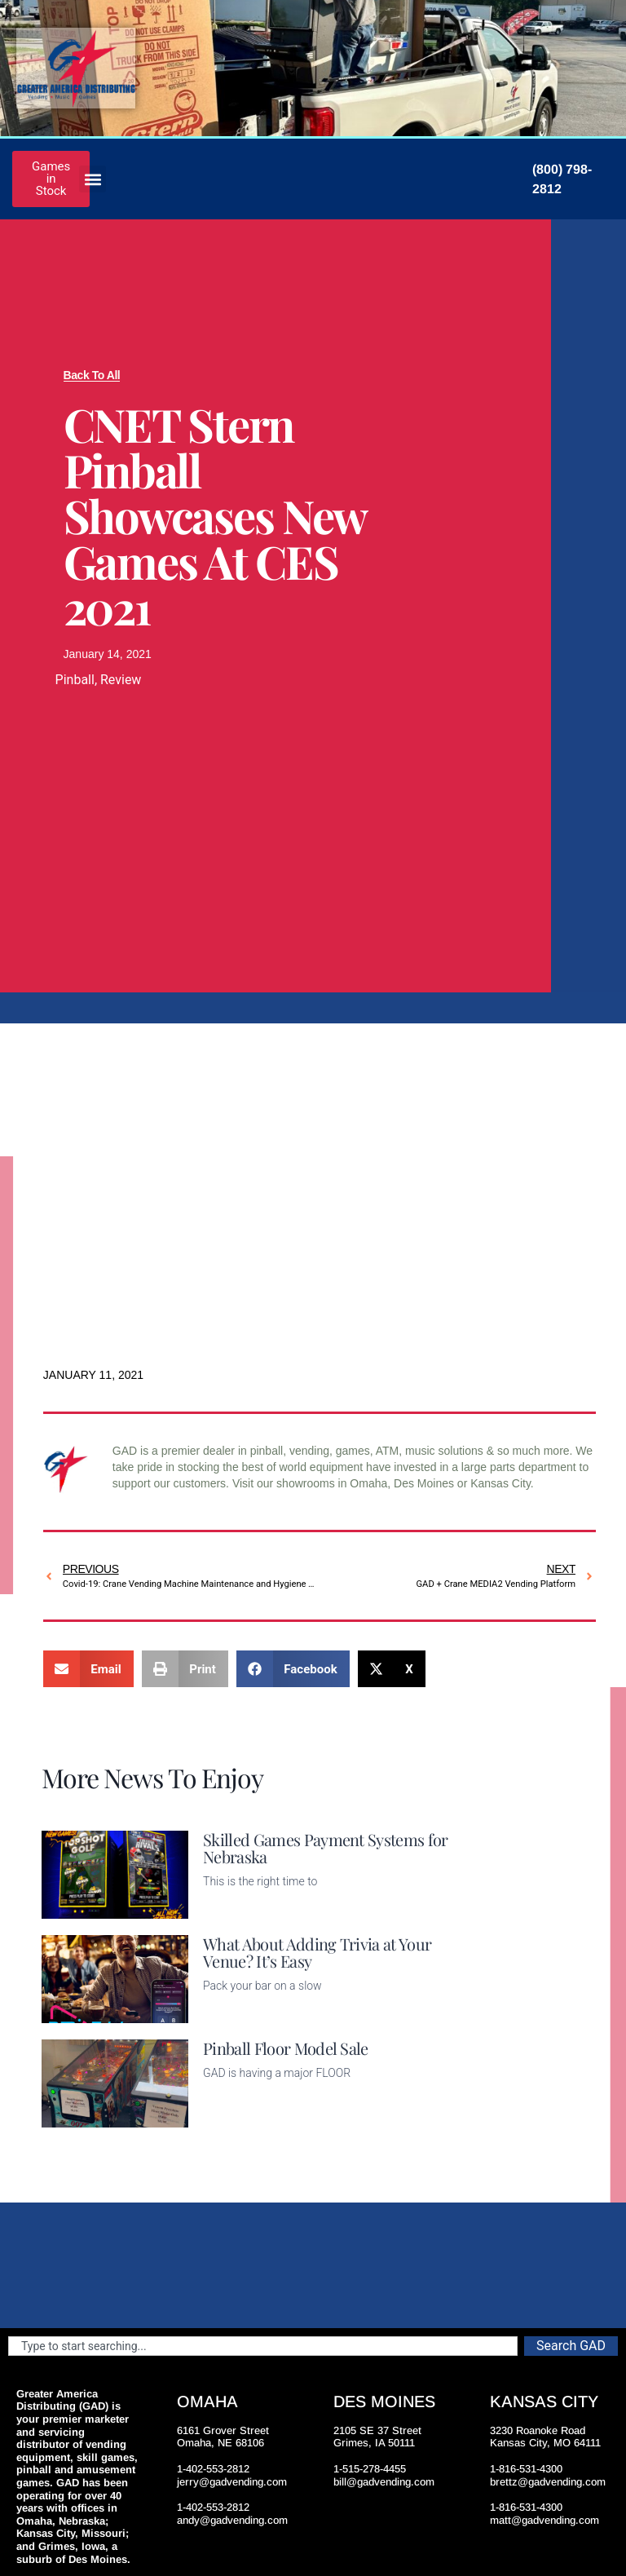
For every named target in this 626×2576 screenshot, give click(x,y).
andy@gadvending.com (232, 2520)
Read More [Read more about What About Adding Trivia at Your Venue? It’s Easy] (230, 2013)
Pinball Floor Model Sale (285, 2048)
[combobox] (263, 2346)
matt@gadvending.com (544, 2520)
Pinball (75, 679)
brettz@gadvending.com (548, 2482)
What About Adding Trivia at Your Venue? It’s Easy (317, 1952)
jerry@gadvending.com (232, 2482)
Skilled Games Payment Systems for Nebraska (325, 1847)
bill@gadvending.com (383, 2482)
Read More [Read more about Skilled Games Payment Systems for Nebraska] (230, 1908)
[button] (92, 179)
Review (120, 679)
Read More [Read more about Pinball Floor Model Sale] (230, 2117)
